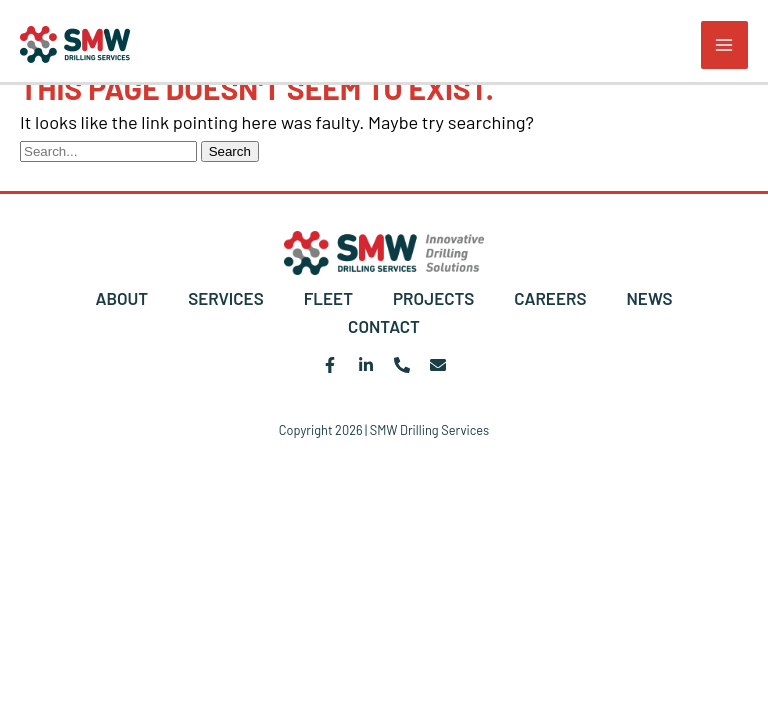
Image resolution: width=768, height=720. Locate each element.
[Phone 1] (402, 365)
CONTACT (384, 326)
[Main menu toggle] (724, 44)
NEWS (649, 298)
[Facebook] (330, 365)
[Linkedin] (366, 365)
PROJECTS (433, 298)
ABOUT (121, 298)
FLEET (328, 298)
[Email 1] (438, 365)
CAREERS (550, 298)
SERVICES (226, 298)
